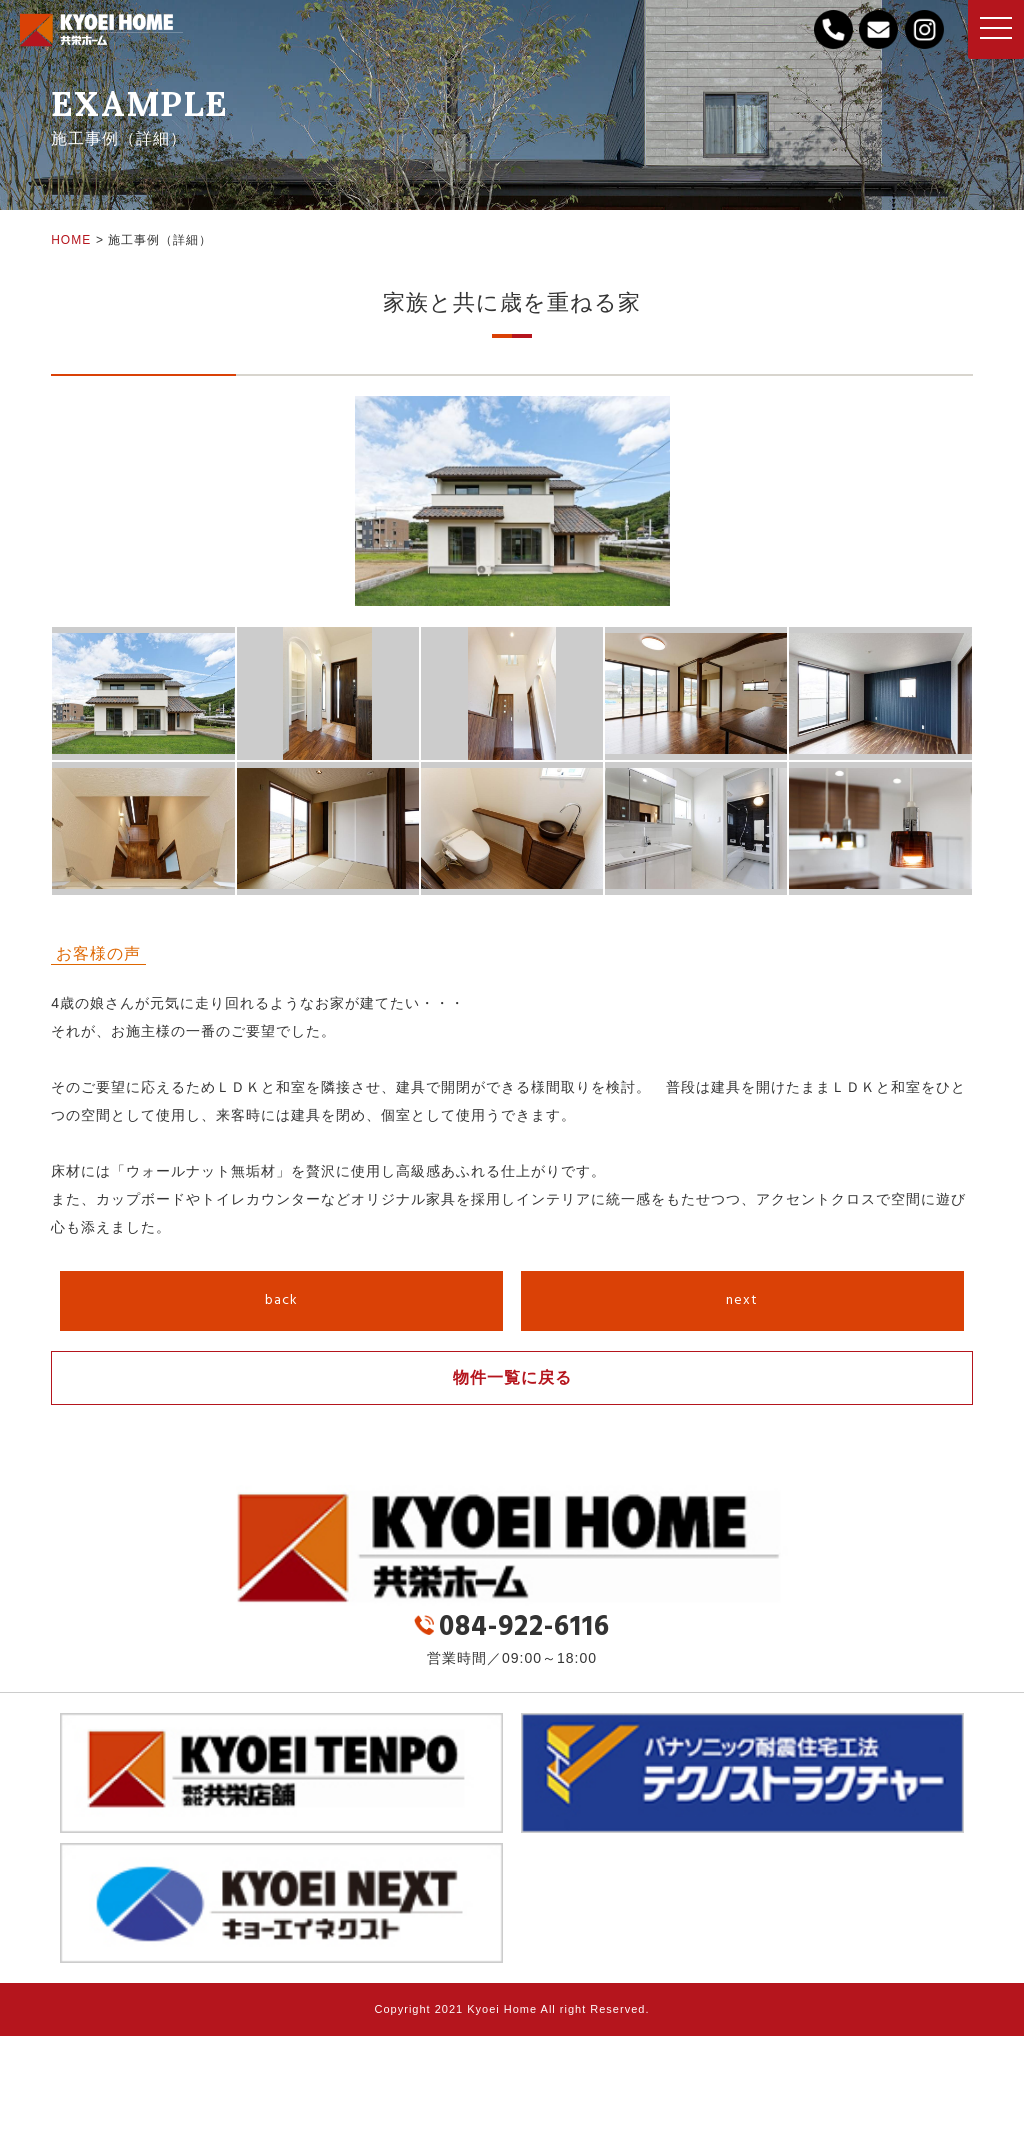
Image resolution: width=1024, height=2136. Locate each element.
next (742, 1300)
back (281, 1300)
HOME (71, 240)
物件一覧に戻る (512, 1377)
